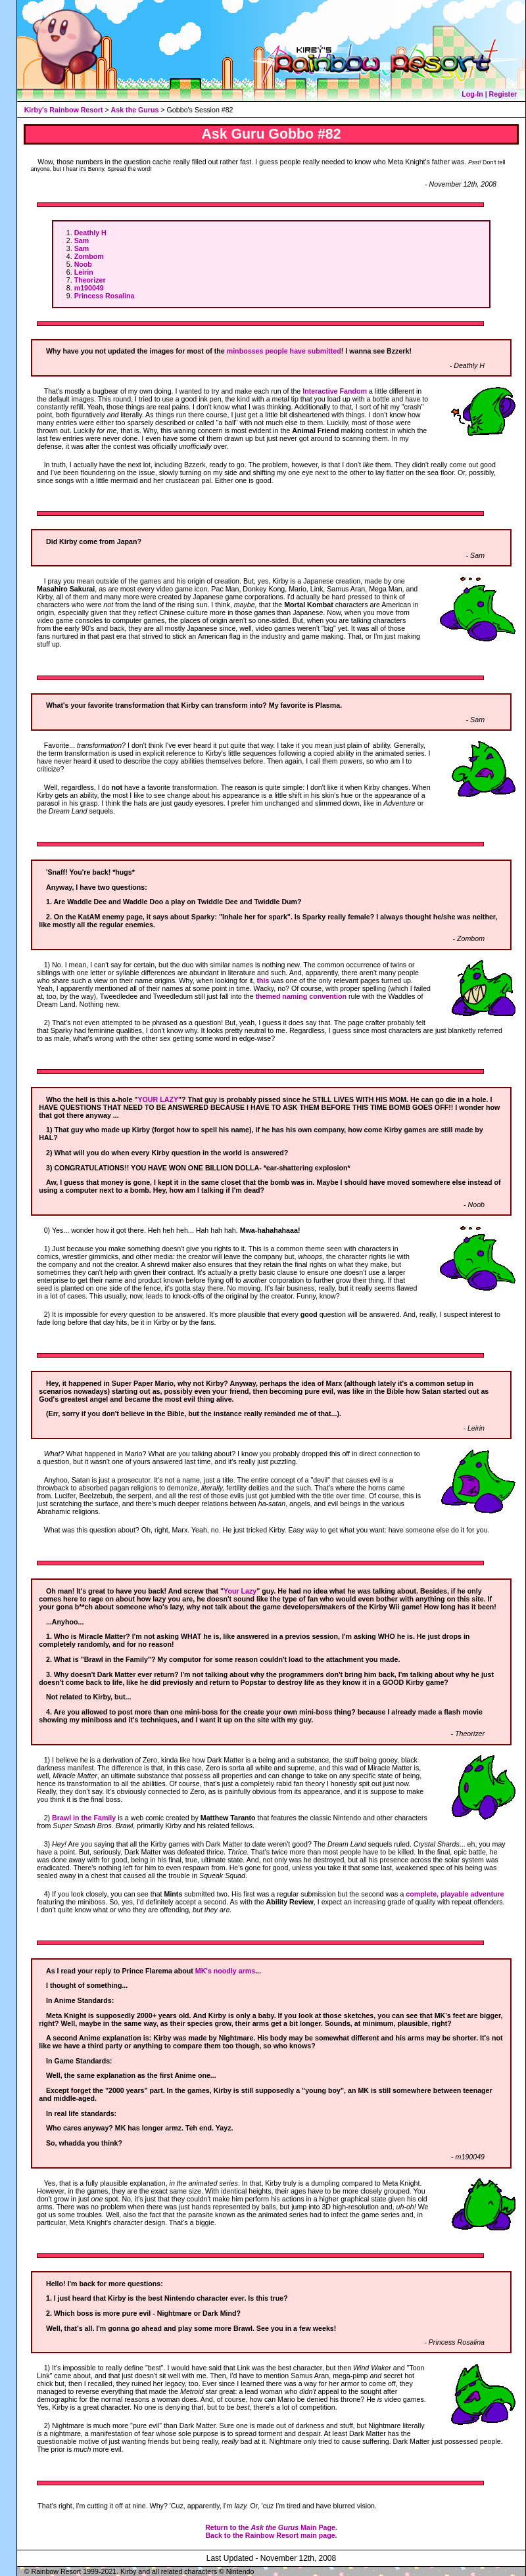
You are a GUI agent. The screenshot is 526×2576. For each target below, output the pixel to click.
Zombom (89, 256)
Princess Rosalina (104, 296)
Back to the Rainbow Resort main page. (271, 2535)
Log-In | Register (489, 94)
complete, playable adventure (455, 1894)
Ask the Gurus (135, 110)
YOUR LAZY (157, 1099)
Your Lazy (240, 1591)
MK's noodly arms (225, 1971)
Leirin (83, 272)
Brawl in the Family (84, 1818)
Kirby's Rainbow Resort (63, 110)
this (262, 980)
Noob (83, 264)
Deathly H (90, 233)
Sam (81, 240)
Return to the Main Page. (271, 2527)
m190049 (89, 288)
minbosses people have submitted (284, 351)
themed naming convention (301, 996)
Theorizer (90, 280)
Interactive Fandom (334, 391)
